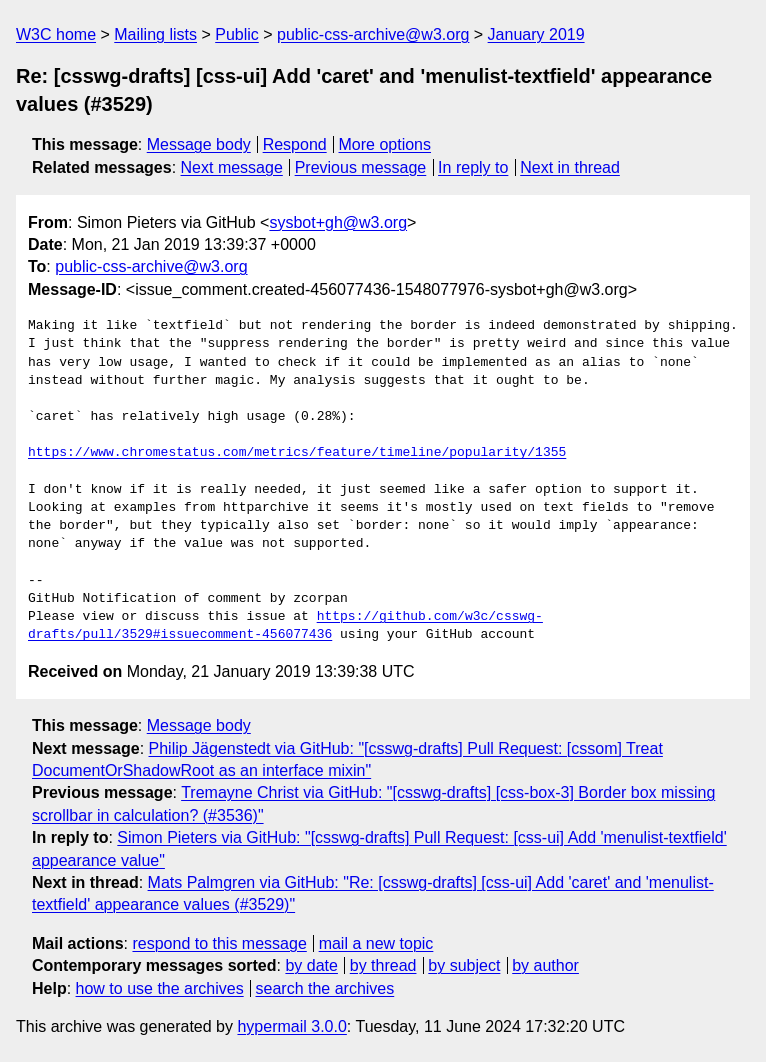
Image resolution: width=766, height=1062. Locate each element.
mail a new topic (376, 943)
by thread (383, 965)
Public (237, 34)
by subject (464, 965)
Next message (232, 167)
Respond (295, 144)
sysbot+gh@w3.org (338, 222)
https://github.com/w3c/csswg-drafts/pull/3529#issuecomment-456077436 (285, 626)
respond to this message (219, 943)
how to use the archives (160, 988)
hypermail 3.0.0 (291, 1026)
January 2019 (536, 34)
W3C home (56, 34)
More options (385, 144)
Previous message (361, 167)
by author (545, 965)
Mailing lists (155, 34)
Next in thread (570, 167)
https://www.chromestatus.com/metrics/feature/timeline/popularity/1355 (297, 453)
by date (311, 965)
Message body (199, 144)
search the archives (325, 988)
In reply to (473, 167)
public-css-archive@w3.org (373, 34)
